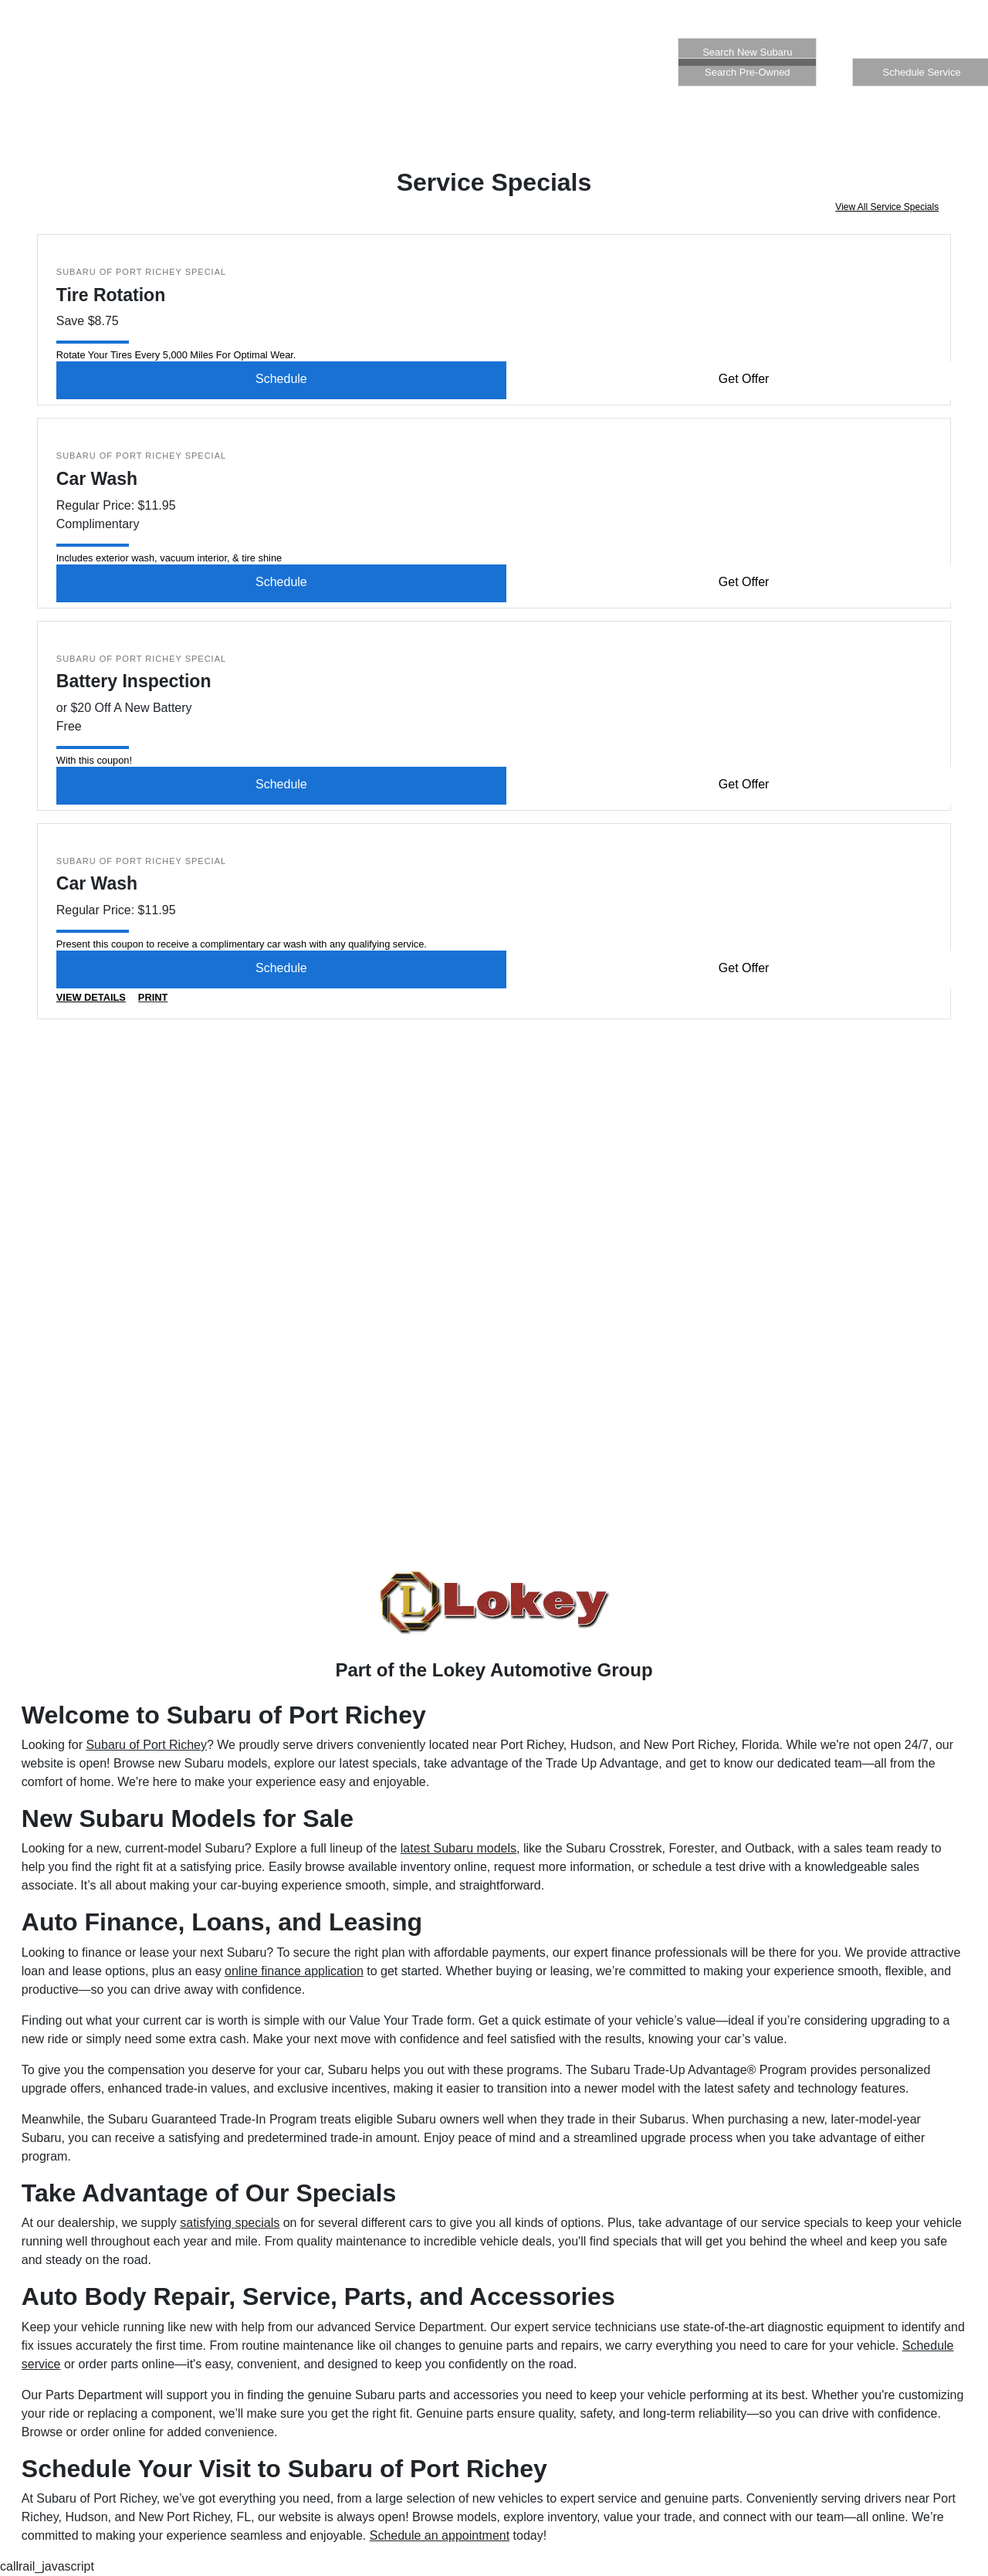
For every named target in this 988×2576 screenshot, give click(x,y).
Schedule (281, 378)
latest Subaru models (458, 1848)
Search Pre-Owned (747, 72)
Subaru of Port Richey (146, 1744)
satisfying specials (229, 2222)
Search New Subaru (747, 52)
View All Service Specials (887, 207)
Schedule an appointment (439, 2535)
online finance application (294, 1971)
